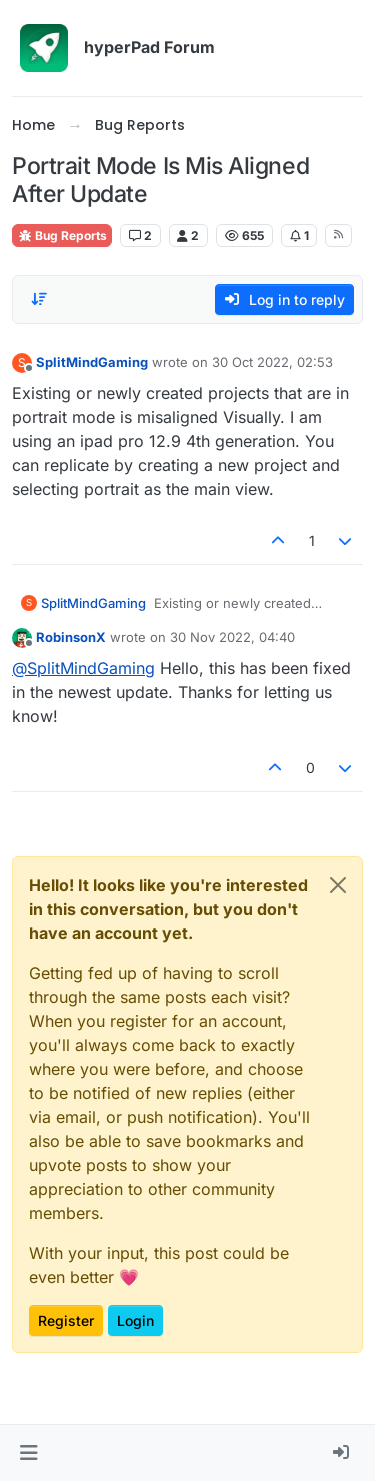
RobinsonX (71, 637)
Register (66, 1320)
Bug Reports (62, 235)
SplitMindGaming (92, 362)
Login (135, 1320)
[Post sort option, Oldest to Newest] (39, 299)
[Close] (338, 885)
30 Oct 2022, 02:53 (272, 362)
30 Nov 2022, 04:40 (232, 637)
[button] (28, 1453)
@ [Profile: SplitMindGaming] (83, 668)
